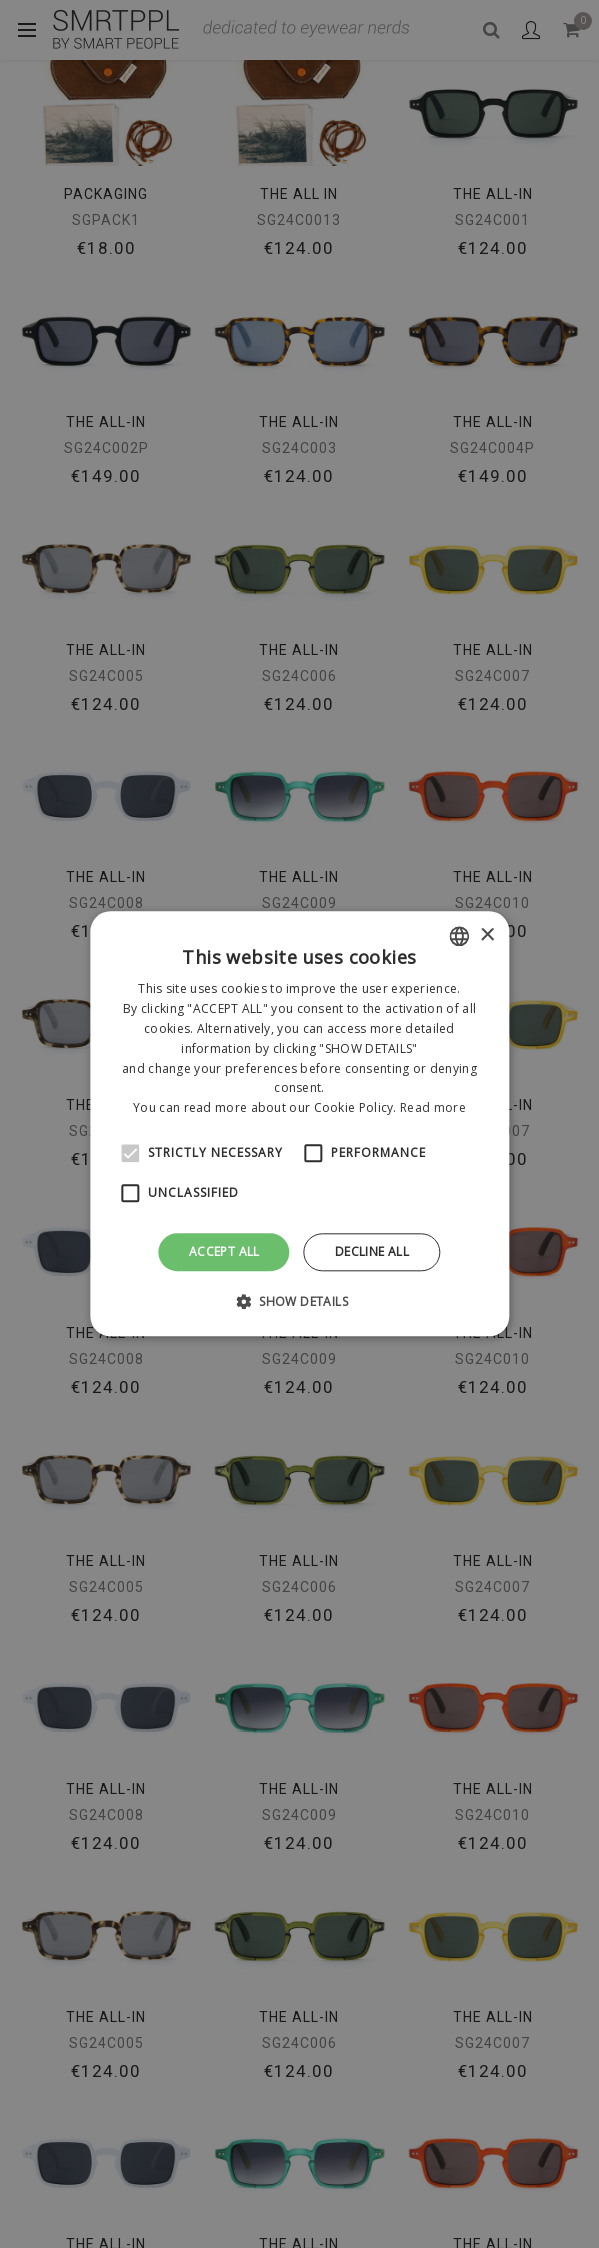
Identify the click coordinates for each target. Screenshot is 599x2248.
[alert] (299, 1124)
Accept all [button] (224, 1251)
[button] (299, 1302)
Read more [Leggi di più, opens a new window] (433, 1107)
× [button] (486, 935)
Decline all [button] (372, 1251)
